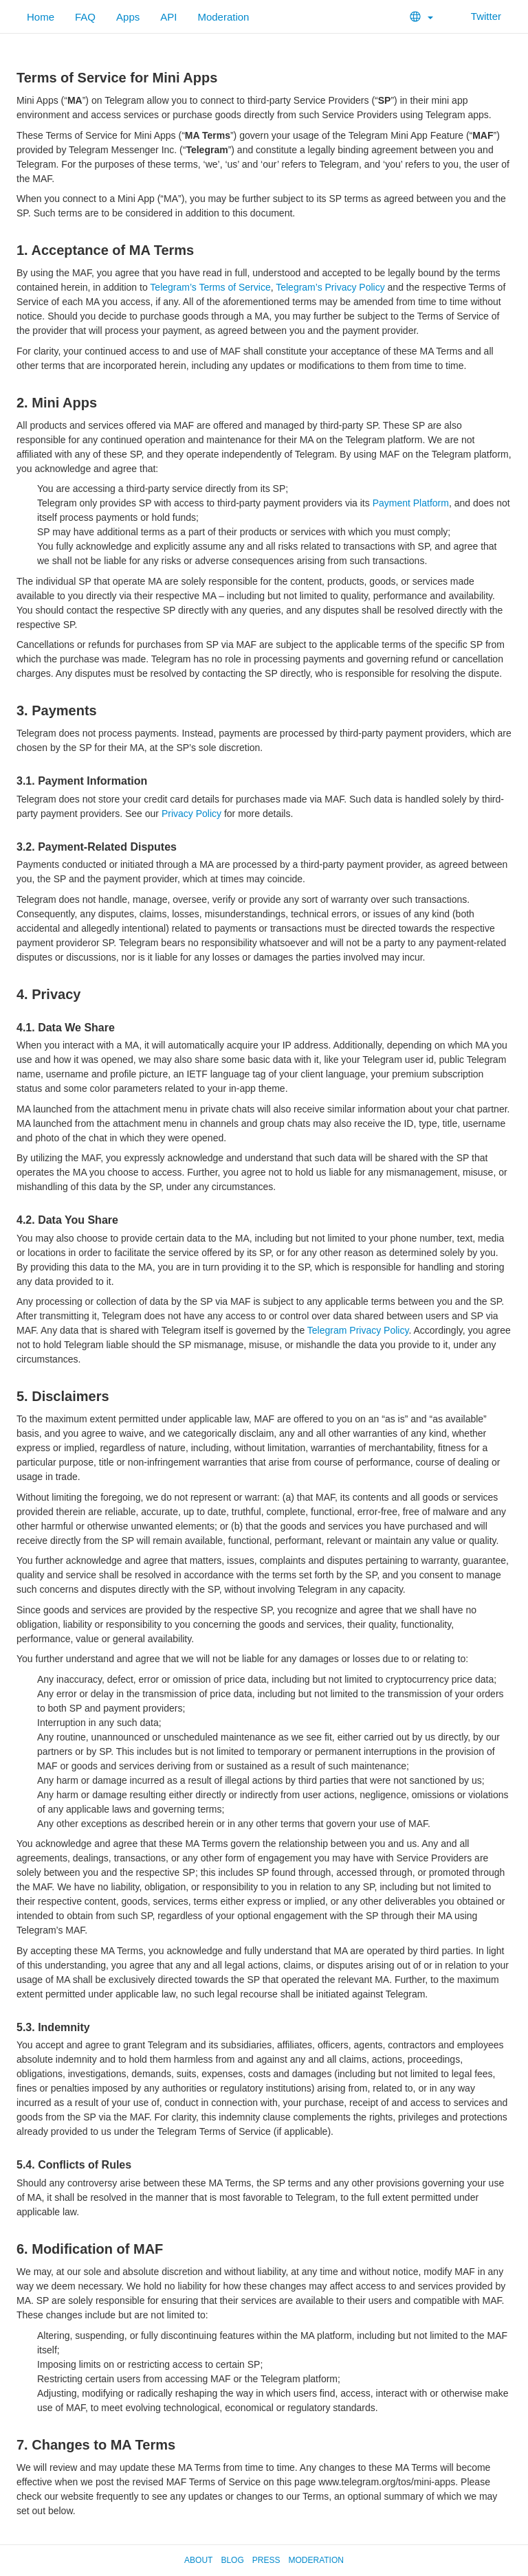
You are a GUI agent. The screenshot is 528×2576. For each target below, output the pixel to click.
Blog (232, 2560)
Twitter (477, 16)
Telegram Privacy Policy (358, 1330)
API (168, 17)
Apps (128, 17)
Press (266, 2560)
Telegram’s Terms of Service (210, 287)
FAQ (85, 17)
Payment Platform (411, 502)
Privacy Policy (191, 813)
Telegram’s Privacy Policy (330, 287)
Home (40, 17)
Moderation (223, 17)
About (198, 2560)
